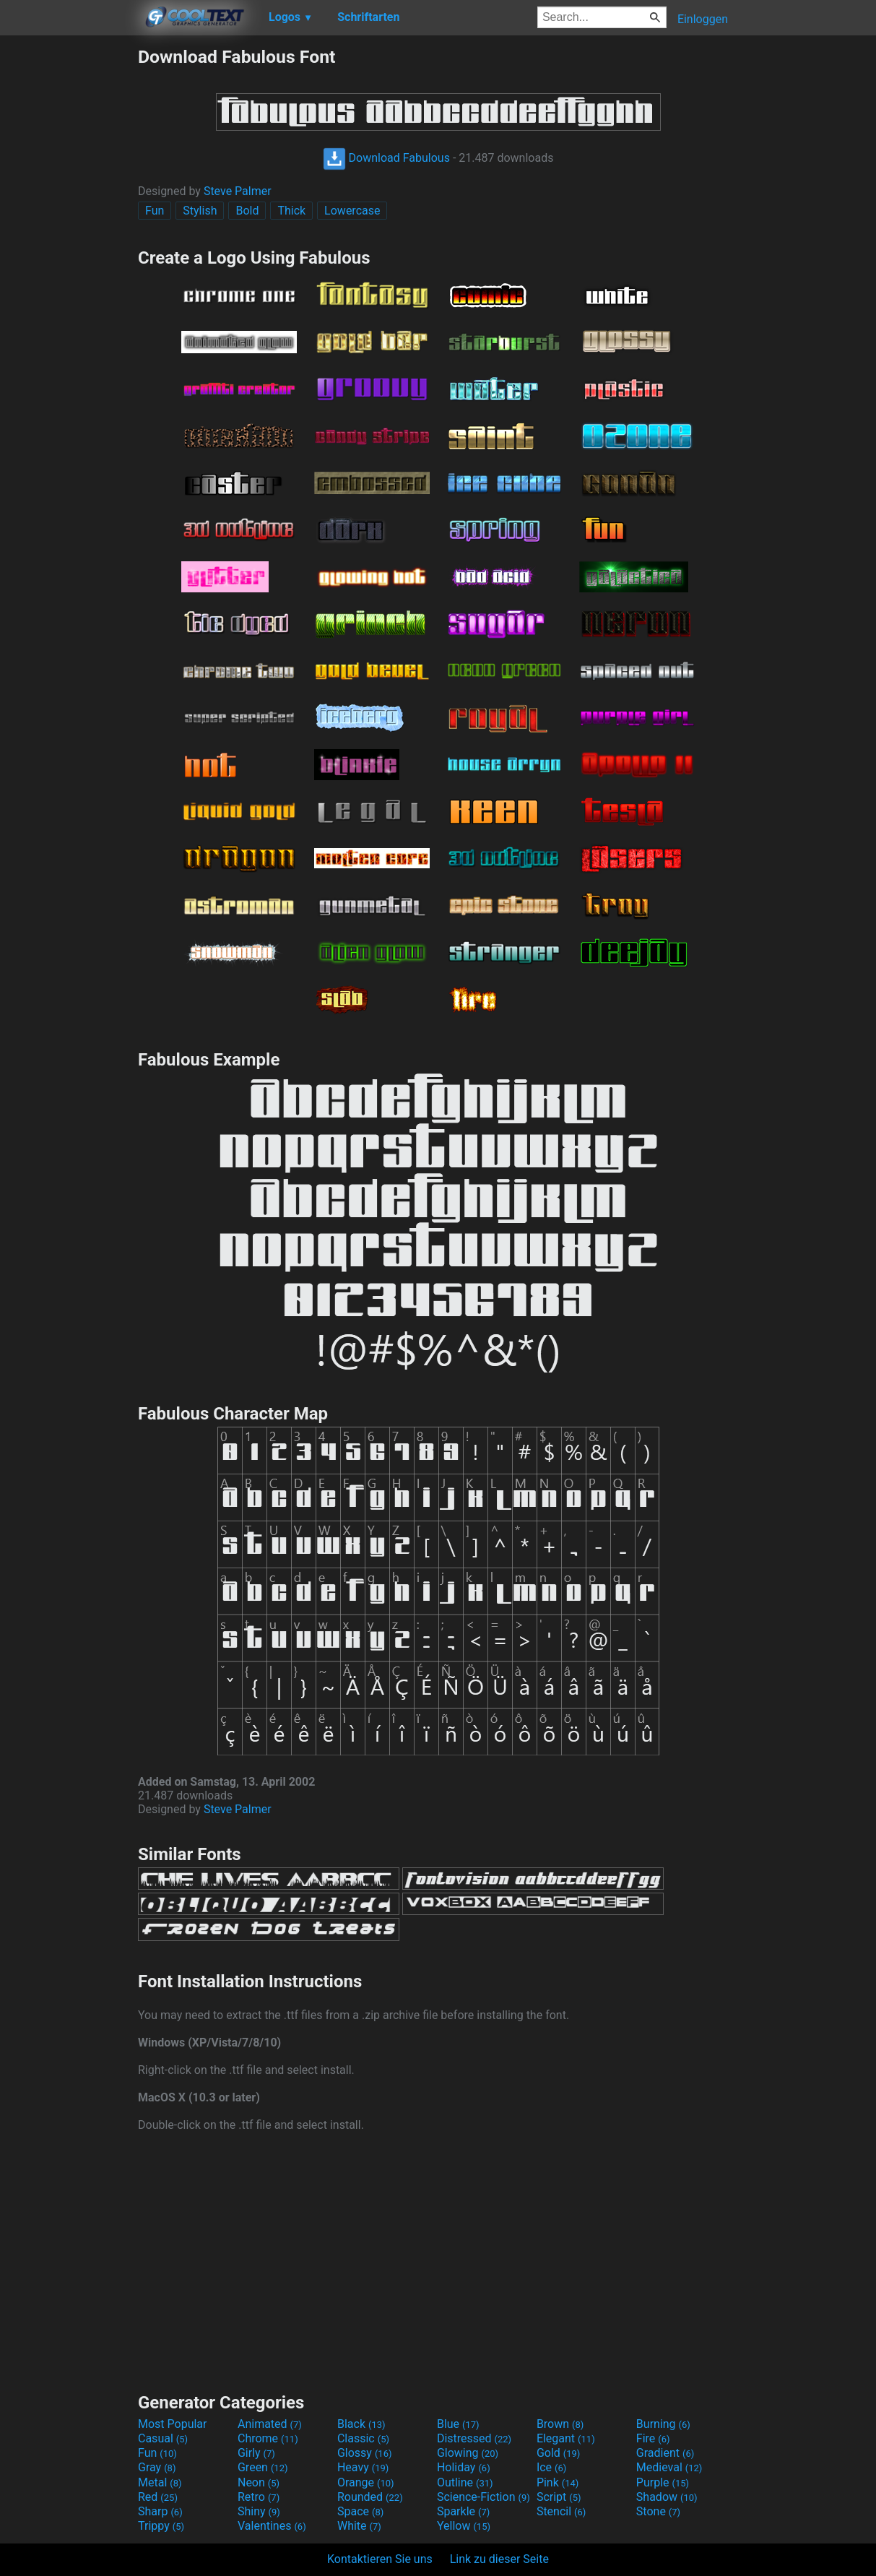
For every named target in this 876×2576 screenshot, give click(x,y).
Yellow (463, 2526)
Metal (160, 2482)
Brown (560, 2424)
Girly (256, 2453)
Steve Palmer (238, 191)
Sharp (160, 2511)
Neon (258, 2482)
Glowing (467, 2453)
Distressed (474, 2438)
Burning (663, 2424)
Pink (558, 2482)
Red (158, 2497)
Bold (247, 210)
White (359, 2526)
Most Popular (172, 2424)
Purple (662, 2482)
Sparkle (463, 2511)
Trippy (161, 2526)
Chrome (268, 2438)
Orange (365, 2482)
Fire (653, 2438)
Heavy (363, 2467)
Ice (551, 2467)
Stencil (561, 2511)
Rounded (370, 2497)
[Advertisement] (68, 263)
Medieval (669, 2467)
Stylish (200, 210)
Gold (559, 2453)
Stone (658, 2511)
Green (263, 2467)
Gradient (665, 2453)
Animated (270, 2424)
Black (361, 2424)
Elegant (566, 2438)
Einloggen (702, 19)
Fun (154, 210)
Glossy (364, 2453)
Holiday (463, 2467)
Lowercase (352, 210)
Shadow (667, 2497)
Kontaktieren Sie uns (380, 2559)
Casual (163, 2438)
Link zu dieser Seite (499, 2559)
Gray (156, 2467)
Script (559, 2497)
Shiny (259, 2511)
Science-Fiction (483, 2497)
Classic (363, 2438)
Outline (465, 2482)
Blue (458, 2424)
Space (360, 2511)
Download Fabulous (386, 158)
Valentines (272, 2526)
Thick (291, 210)
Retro (258, 2497)
